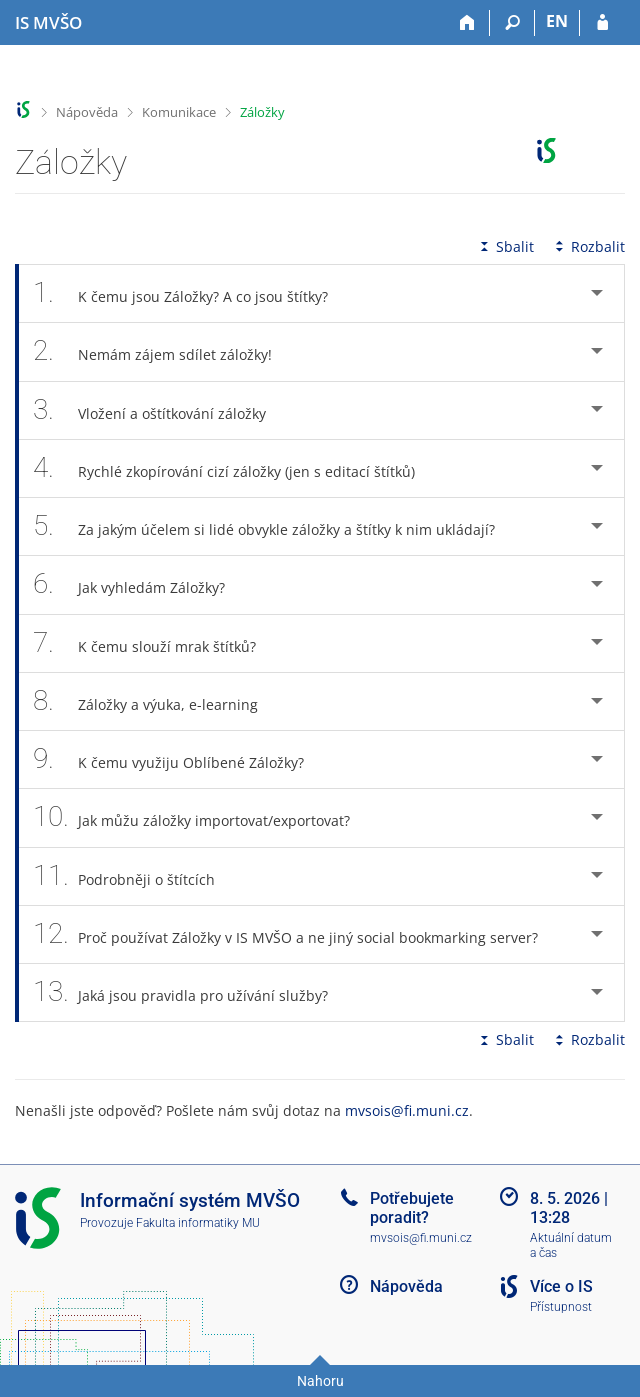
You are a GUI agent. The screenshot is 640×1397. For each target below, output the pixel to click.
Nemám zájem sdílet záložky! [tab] (163, 351)
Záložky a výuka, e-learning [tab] (156, 701)
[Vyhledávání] (512, 23)
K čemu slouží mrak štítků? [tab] (155, 643)
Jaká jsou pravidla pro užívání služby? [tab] (191, 992)
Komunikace (179, 112)
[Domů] (467, 23)
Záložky (262, 112)
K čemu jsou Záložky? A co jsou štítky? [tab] (191, 293)
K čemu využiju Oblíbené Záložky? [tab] (179, 759)
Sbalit (505, 246)
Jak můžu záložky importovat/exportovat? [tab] (202, 817)
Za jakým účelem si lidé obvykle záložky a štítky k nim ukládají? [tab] (275, 526)
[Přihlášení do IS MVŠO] (602, 23)
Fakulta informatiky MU (198, 1223)
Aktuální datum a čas (571, 1245)
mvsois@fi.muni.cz (407, 1110)
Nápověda (87, 112)
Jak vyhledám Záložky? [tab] (140, 584)
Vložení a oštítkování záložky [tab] (160, 410)
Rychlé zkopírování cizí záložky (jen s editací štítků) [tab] (235, 468)
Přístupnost (561, 1307)
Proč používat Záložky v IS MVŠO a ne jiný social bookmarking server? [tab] (296, 934)
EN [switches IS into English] (557, 21)
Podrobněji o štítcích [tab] (135, 876)
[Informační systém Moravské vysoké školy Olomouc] (48, 23)
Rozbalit (588, 246)
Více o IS (561, 1286)
